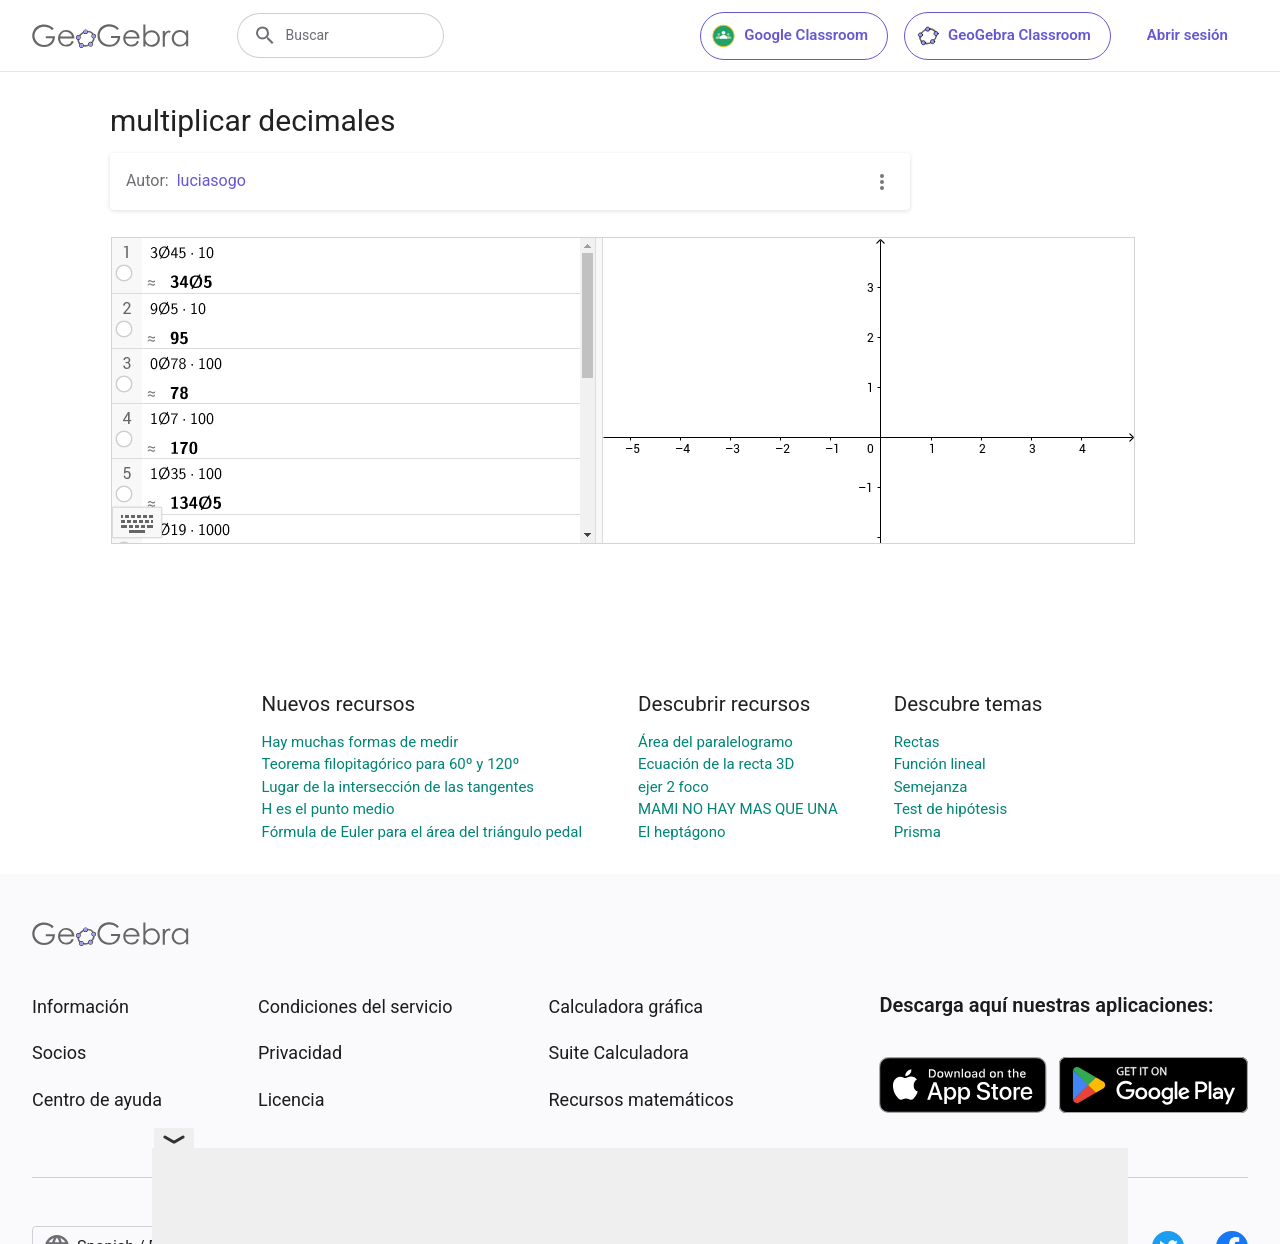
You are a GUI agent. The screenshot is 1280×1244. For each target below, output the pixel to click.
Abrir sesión (1187, 35)
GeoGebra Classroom (1003, 36)
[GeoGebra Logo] (110, 36)
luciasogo (211, 180)
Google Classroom (790, 36)
